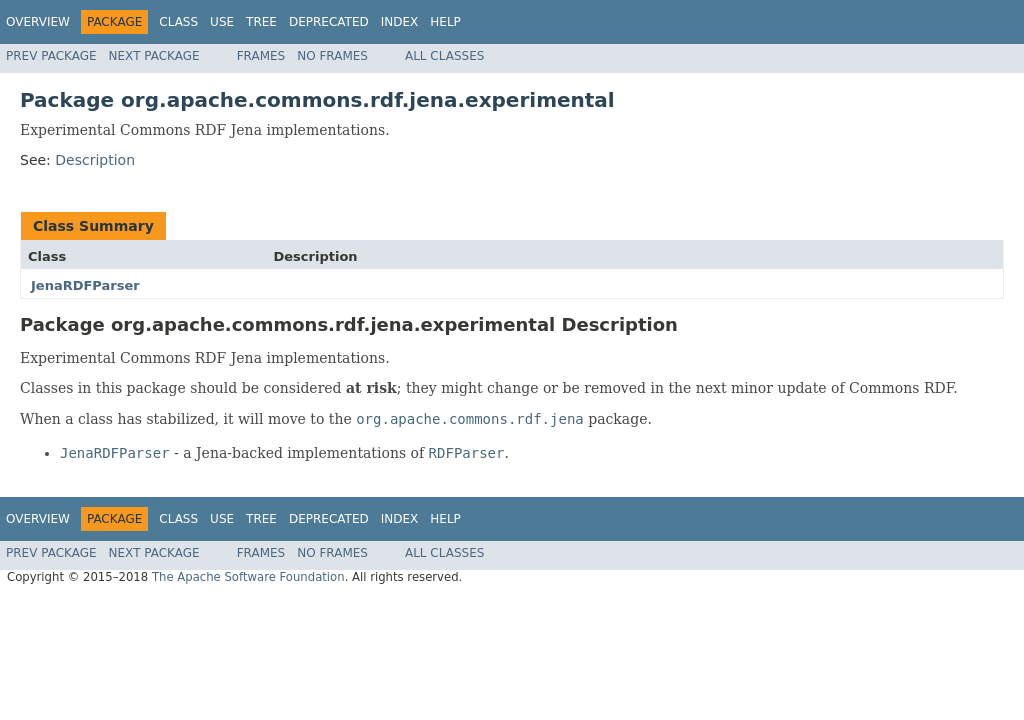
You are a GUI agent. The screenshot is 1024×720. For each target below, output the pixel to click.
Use (222, 22)
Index (400, 22)
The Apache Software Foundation (248, 577)
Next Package (154, 56)
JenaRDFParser (85, 285)
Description (95, 160)
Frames (261, 56)
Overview (38, 22)
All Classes (444, 56)
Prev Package (51, 56)
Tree (261, 22)
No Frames (332, 56)
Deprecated (329, 22)
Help (445, 22)
